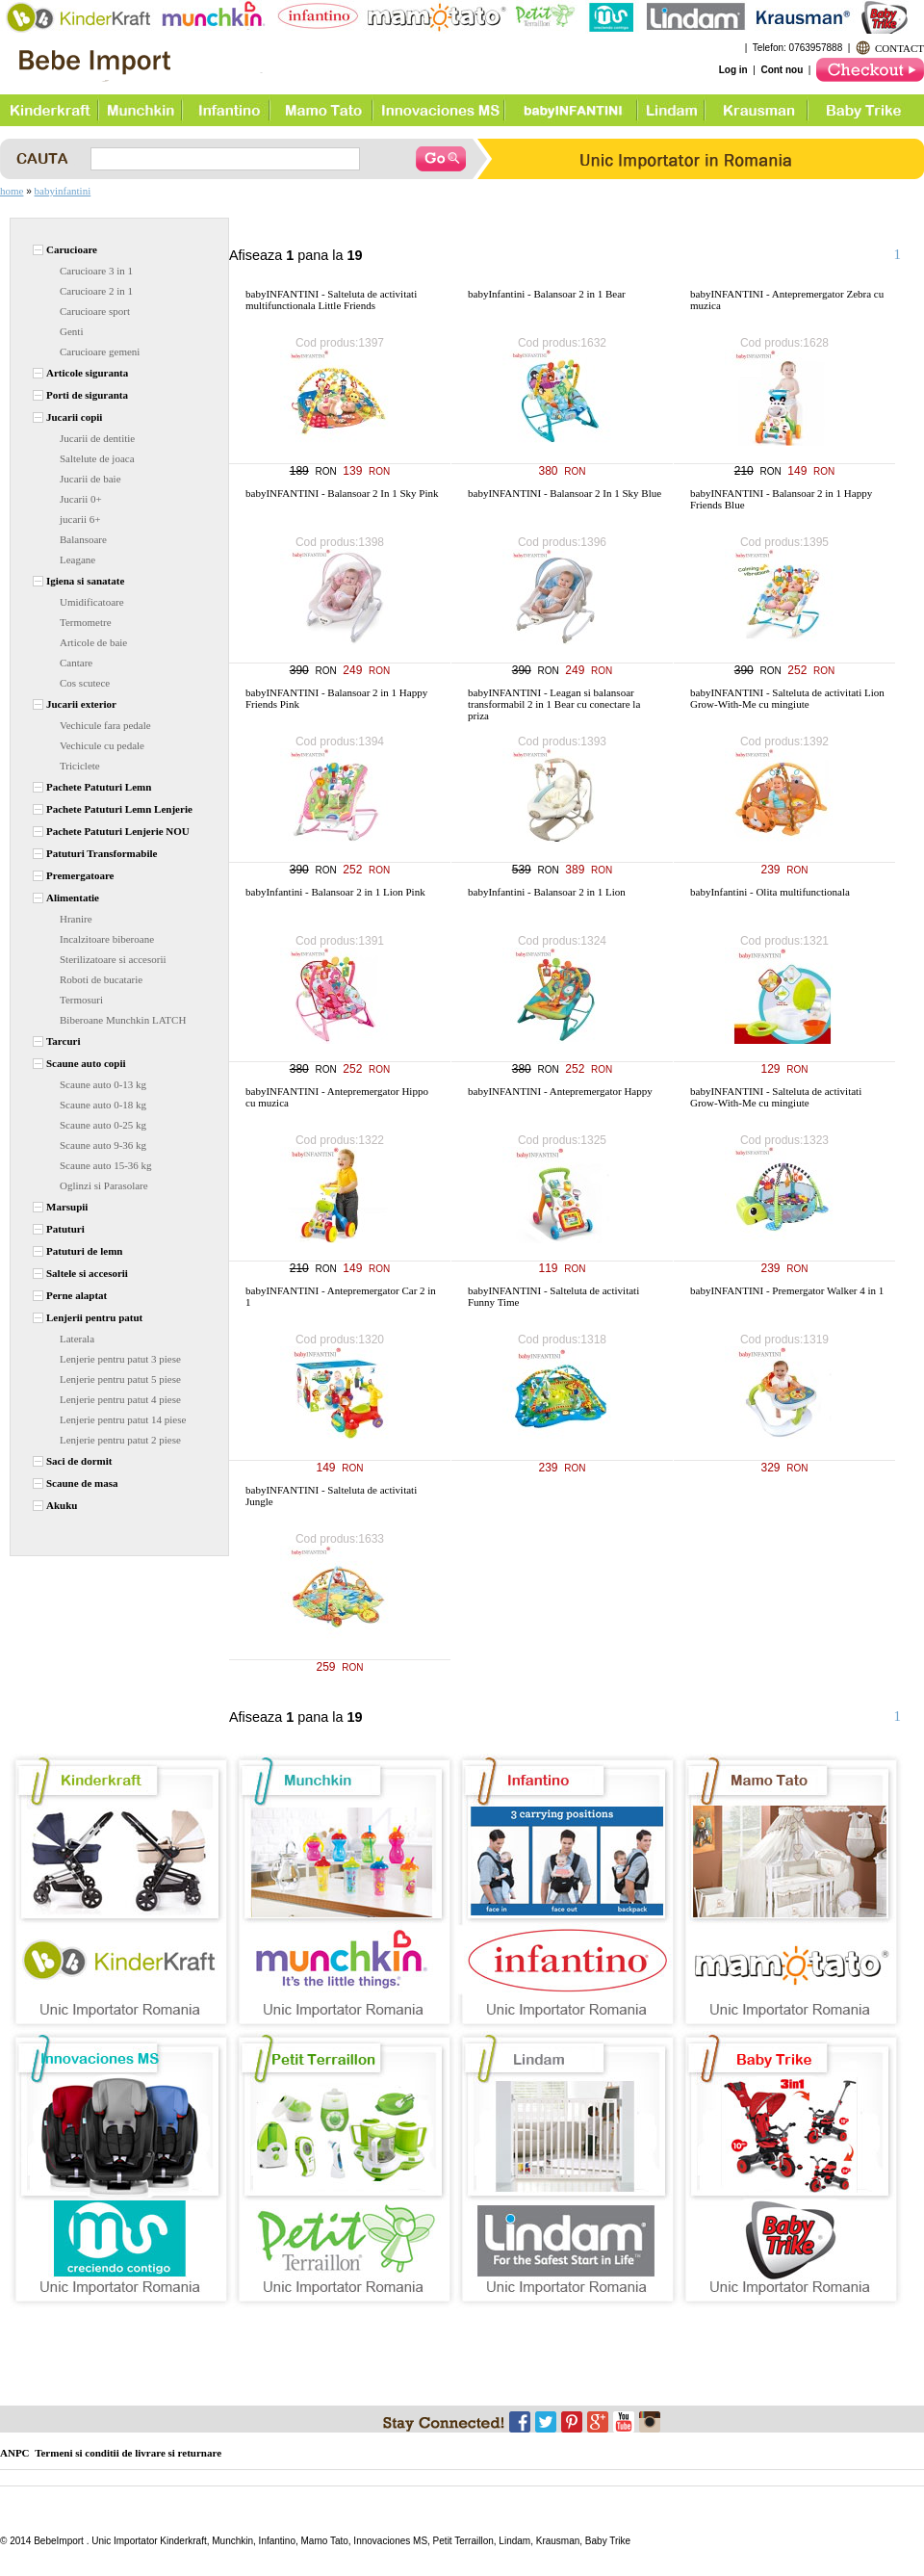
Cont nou (781, 70)
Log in (733, 70)
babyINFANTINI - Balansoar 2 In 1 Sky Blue (564, 493)
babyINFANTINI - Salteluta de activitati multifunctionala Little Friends (331, 299)
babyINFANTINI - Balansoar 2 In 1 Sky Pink (342, 493)
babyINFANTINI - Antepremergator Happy (560, 1091)
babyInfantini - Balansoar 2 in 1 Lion (547, 892)
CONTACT (899, 48)
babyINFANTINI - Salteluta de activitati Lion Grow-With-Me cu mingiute (787, 698)
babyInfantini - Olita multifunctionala (770, 892)
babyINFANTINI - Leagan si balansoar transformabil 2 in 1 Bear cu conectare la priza (554, 704)
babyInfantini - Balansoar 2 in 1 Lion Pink (335, 892)
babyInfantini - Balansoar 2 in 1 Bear (547, 293)
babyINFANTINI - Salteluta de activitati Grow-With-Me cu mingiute (775, 1096)
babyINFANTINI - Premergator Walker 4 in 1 (787, 1290)
